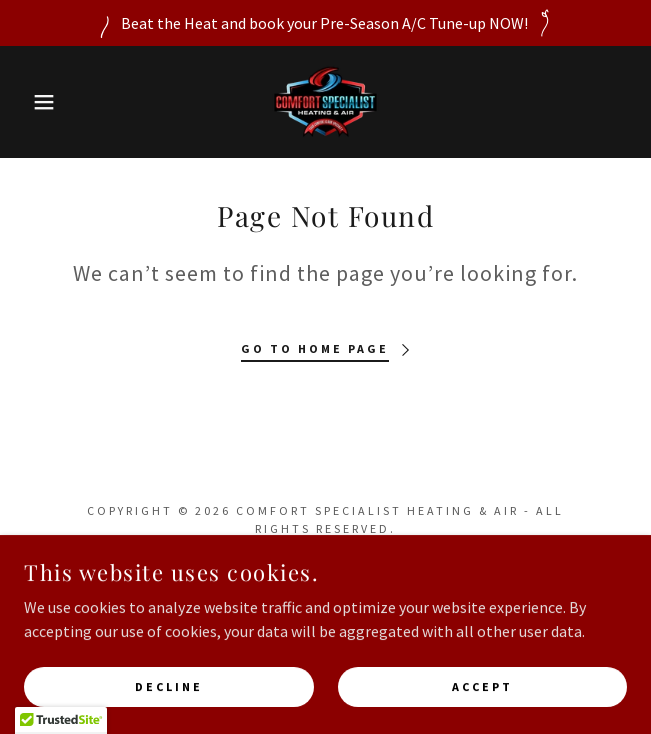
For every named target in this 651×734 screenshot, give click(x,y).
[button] (43, 102)
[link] (326, 102)
